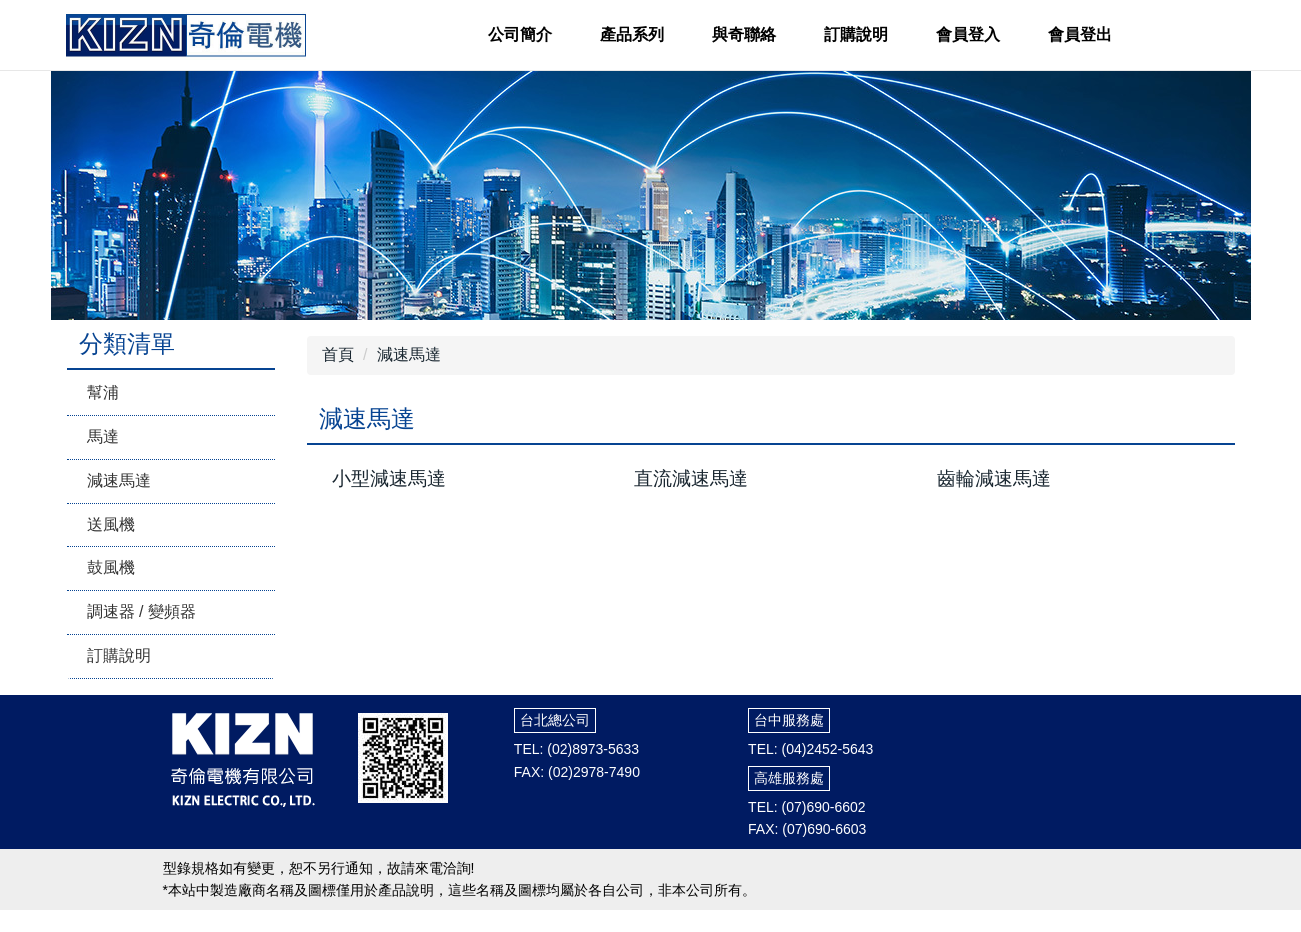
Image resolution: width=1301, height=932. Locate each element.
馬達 (103, 436)
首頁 (338, 354)
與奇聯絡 (744, 34)
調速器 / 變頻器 (141, 611)
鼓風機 (111, 567)
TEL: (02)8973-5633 (576, 749)
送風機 (111, 524)
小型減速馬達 (389, 478)
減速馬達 (119, 480)
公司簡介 (520, 34)
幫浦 (103, 392)
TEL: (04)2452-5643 (810, 749)
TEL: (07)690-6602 (807, 807)
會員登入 (968, 34)
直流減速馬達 (691, 478)
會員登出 (1080, 34)
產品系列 (632, 34)
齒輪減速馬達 (994, 478)
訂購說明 (856, 34)
